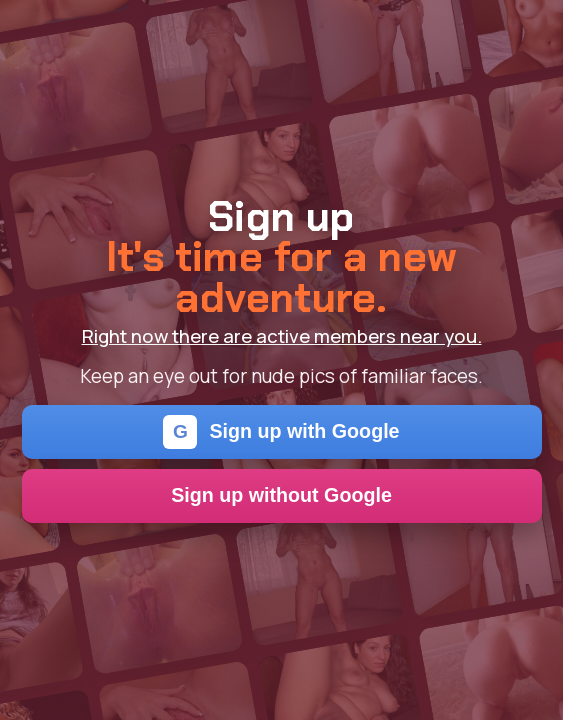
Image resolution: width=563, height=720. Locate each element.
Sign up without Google (281, 495)
